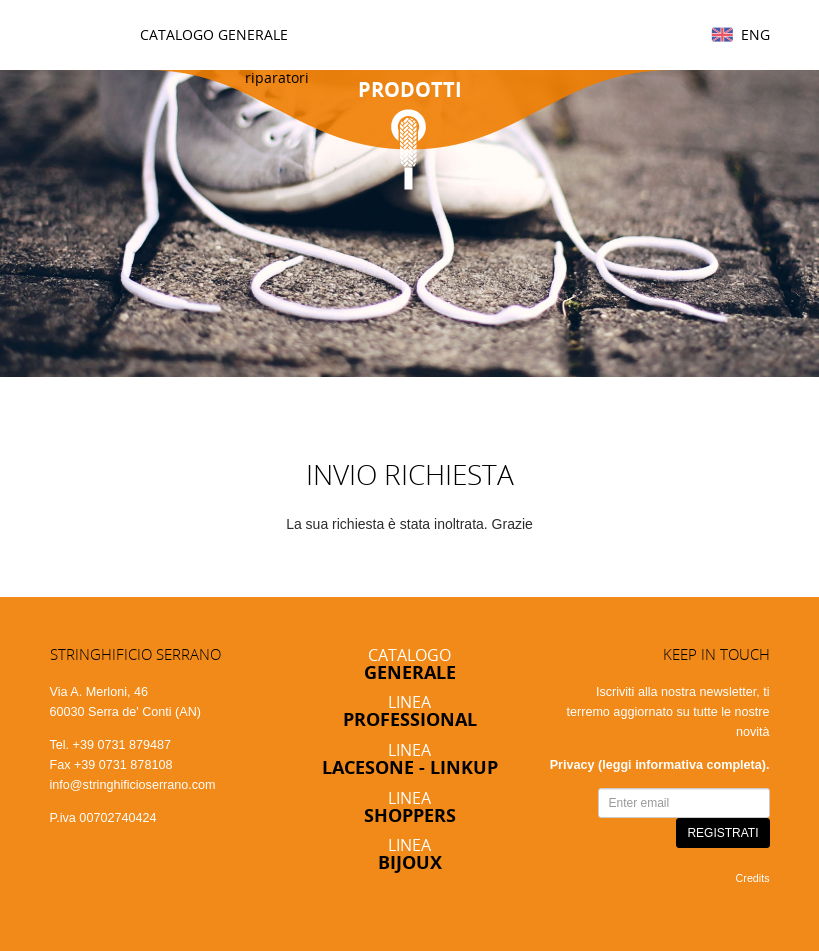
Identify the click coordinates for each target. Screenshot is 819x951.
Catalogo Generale (214, 34)
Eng (755, 34)
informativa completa (698, 765)
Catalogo (410, 663)
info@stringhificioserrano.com (133, 785)
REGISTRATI (722, 833)
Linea (410, 710)
